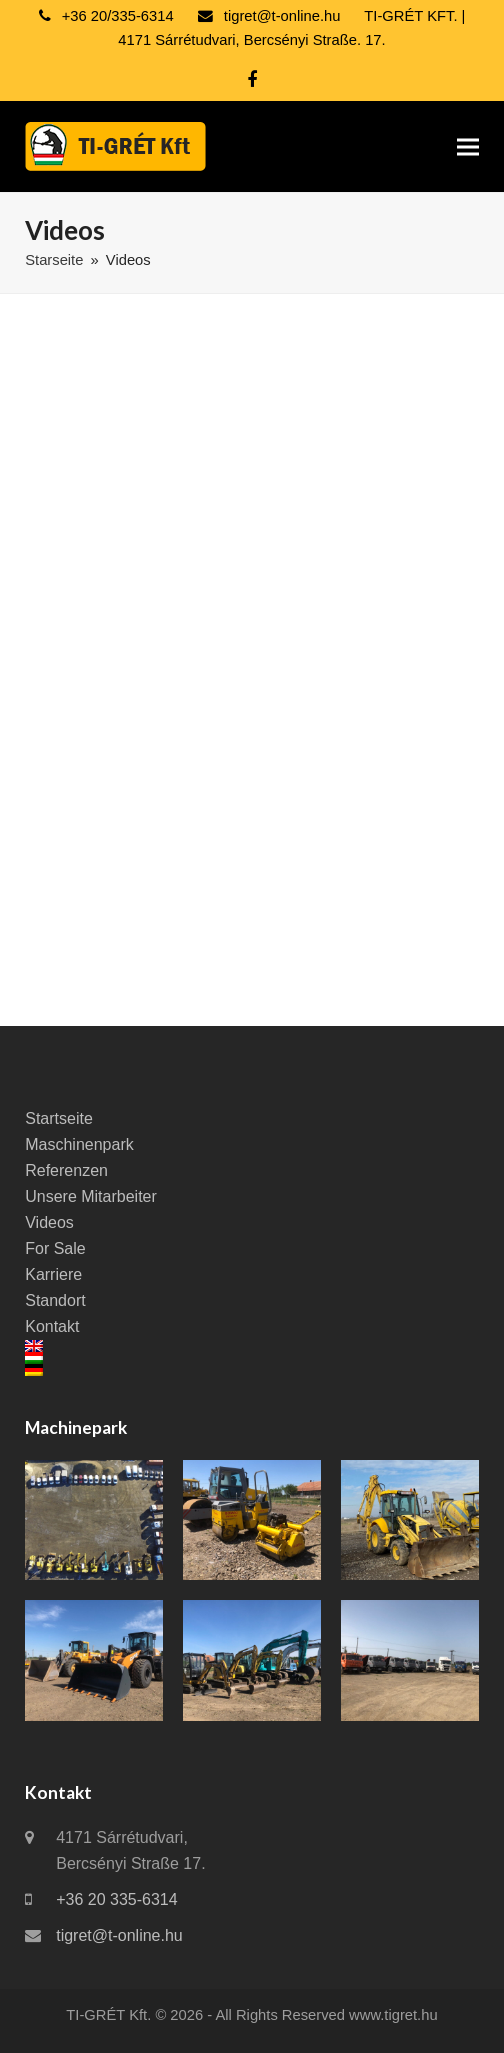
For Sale (55, 1248)
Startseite (59, 1118)
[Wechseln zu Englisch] (252, 1346)
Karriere (53, 1274)
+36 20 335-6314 (116, 1899)
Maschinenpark (79, 1144)
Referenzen (66, 1170)
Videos (49, 1222)
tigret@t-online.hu (119, 1935)
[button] (468, 146)
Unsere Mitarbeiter (91, 1196)
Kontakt (52, 1326)
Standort (55, 1300)
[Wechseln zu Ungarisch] (252, 1358)
